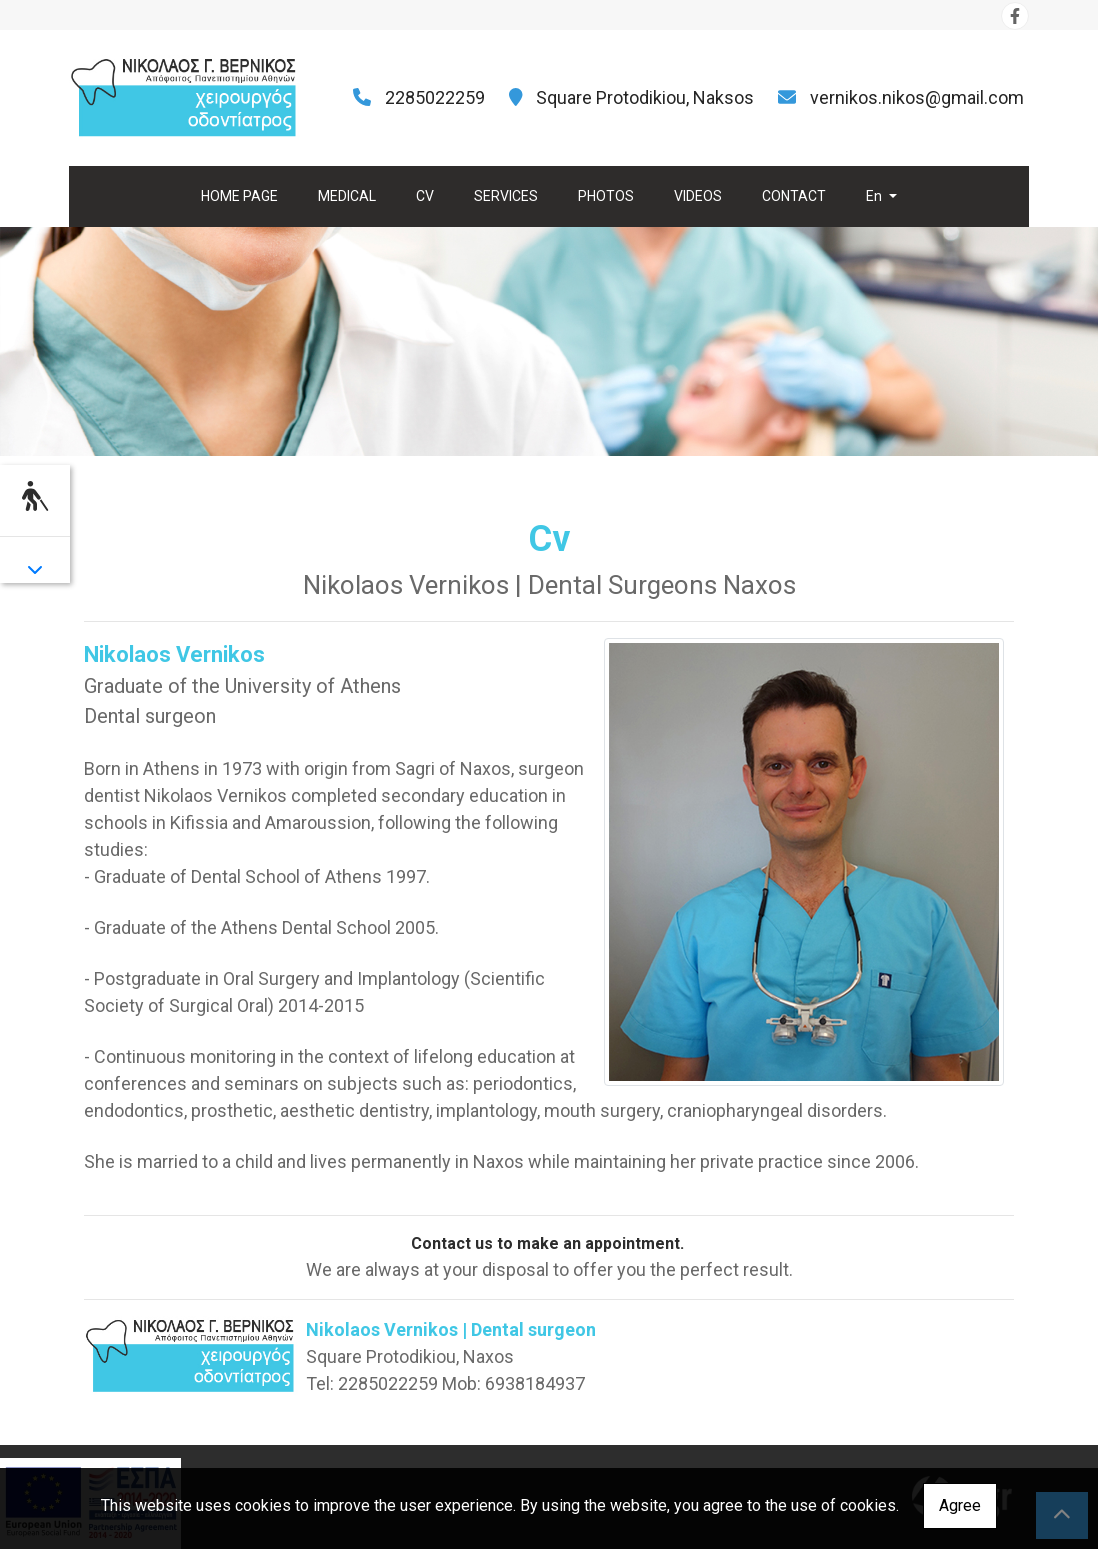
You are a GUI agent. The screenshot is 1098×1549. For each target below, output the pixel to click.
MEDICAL (347, 196)
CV (425, 196)
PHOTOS (606, 196)
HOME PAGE (239, 196)
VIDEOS (698, 196)
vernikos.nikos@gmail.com (917, 97)
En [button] (875, 196)
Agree (960, 1505)
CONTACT (794, 196)
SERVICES (506, 196)
